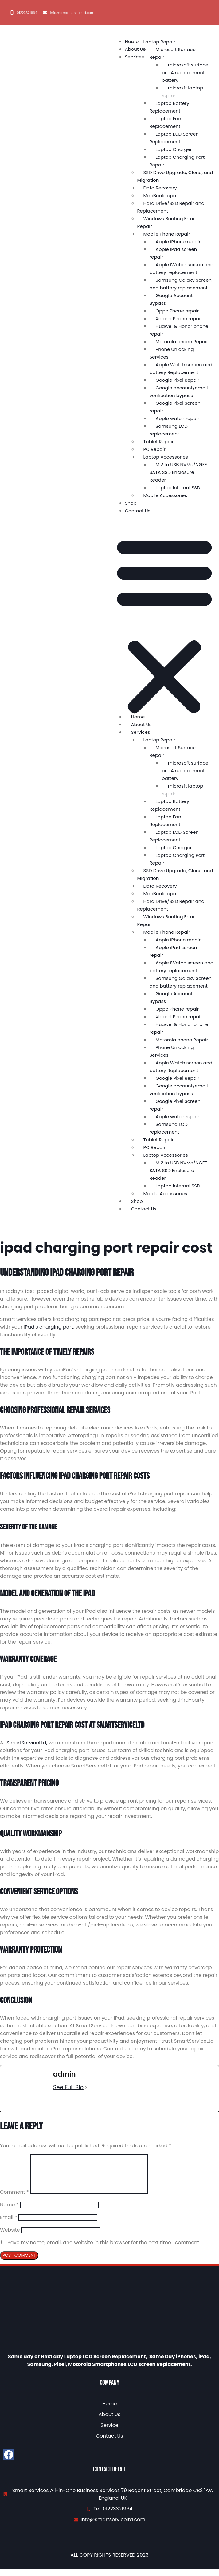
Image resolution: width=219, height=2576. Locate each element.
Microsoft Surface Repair (173, 53)
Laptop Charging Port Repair (177, 161)
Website (10, 2237)
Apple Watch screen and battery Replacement (181, 368)
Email (8, 2224)
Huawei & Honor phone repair (179, 330)
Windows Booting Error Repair (166, 222)
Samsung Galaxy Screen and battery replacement (181, 284)
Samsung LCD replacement (169, 430)
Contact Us (138, 510)
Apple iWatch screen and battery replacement (182, 268)
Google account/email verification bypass (179, 391)
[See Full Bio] (86, 2087)
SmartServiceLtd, (27, 1742)
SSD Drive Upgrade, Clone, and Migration (175, 176)
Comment (14, 2199)
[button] (164, 625)
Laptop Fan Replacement (165, 122)
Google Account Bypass (171, 299)
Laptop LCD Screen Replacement (174, 138)
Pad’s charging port (49, 1326)
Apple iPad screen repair (173, 253)
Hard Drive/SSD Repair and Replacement (171, 207)
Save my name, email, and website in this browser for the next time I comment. (103, 2249)
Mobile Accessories (165, 495)
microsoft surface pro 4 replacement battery (185, 72)
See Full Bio (68, 2087)
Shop (131, 503)
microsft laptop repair (182, 92)
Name (9, 2212)
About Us (135, 49)
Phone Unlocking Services (172, 353)
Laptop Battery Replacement (170, 107)
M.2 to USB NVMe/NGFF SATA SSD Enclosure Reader (178, 472)
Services (134, 57)
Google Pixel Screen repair (175, 407)
